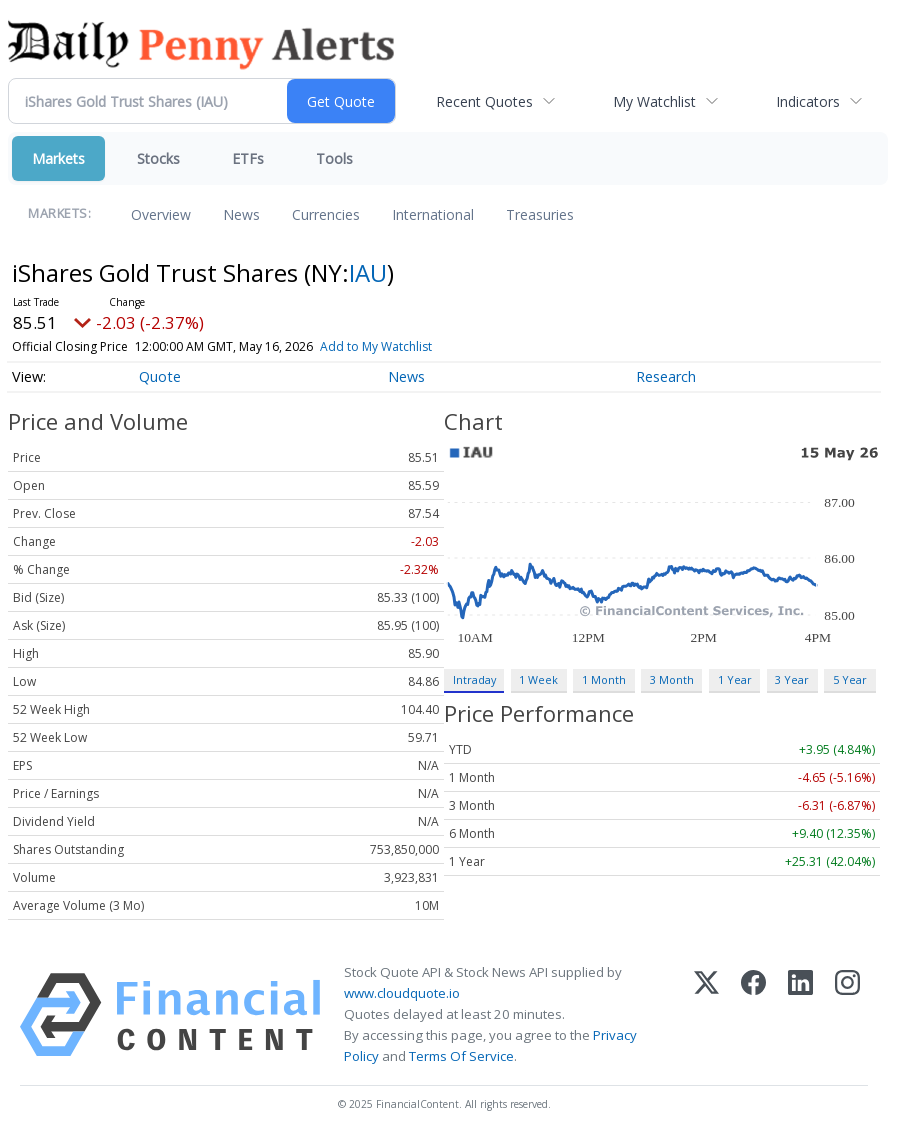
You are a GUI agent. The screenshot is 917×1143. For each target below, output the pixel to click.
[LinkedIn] (800, 1015)
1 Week (538, 679)
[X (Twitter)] (706, 1015)
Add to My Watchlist (404, 346)
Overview (161, 214)
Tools (334, 158)
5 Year (850, 679)
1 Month (604, 679)
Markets (58, 158)
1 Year (735, 679)
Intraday (474, 679)
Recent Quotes (484, 101)
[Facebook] (753, 1015)
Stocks (158, 158)
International (433, 214)
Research (666, 376)
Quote (160, 376)
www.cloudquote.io (402, 993)
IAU (368, 272)
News (241, 214)
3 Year (792, 679)
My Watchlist (654, 101)
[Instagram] (847, 1015)
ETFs (248, 158)
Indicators (808, 101)
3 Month (672, 679)
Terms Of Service (461, 1056)
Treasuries (540, 214)
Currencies (326, 214)
